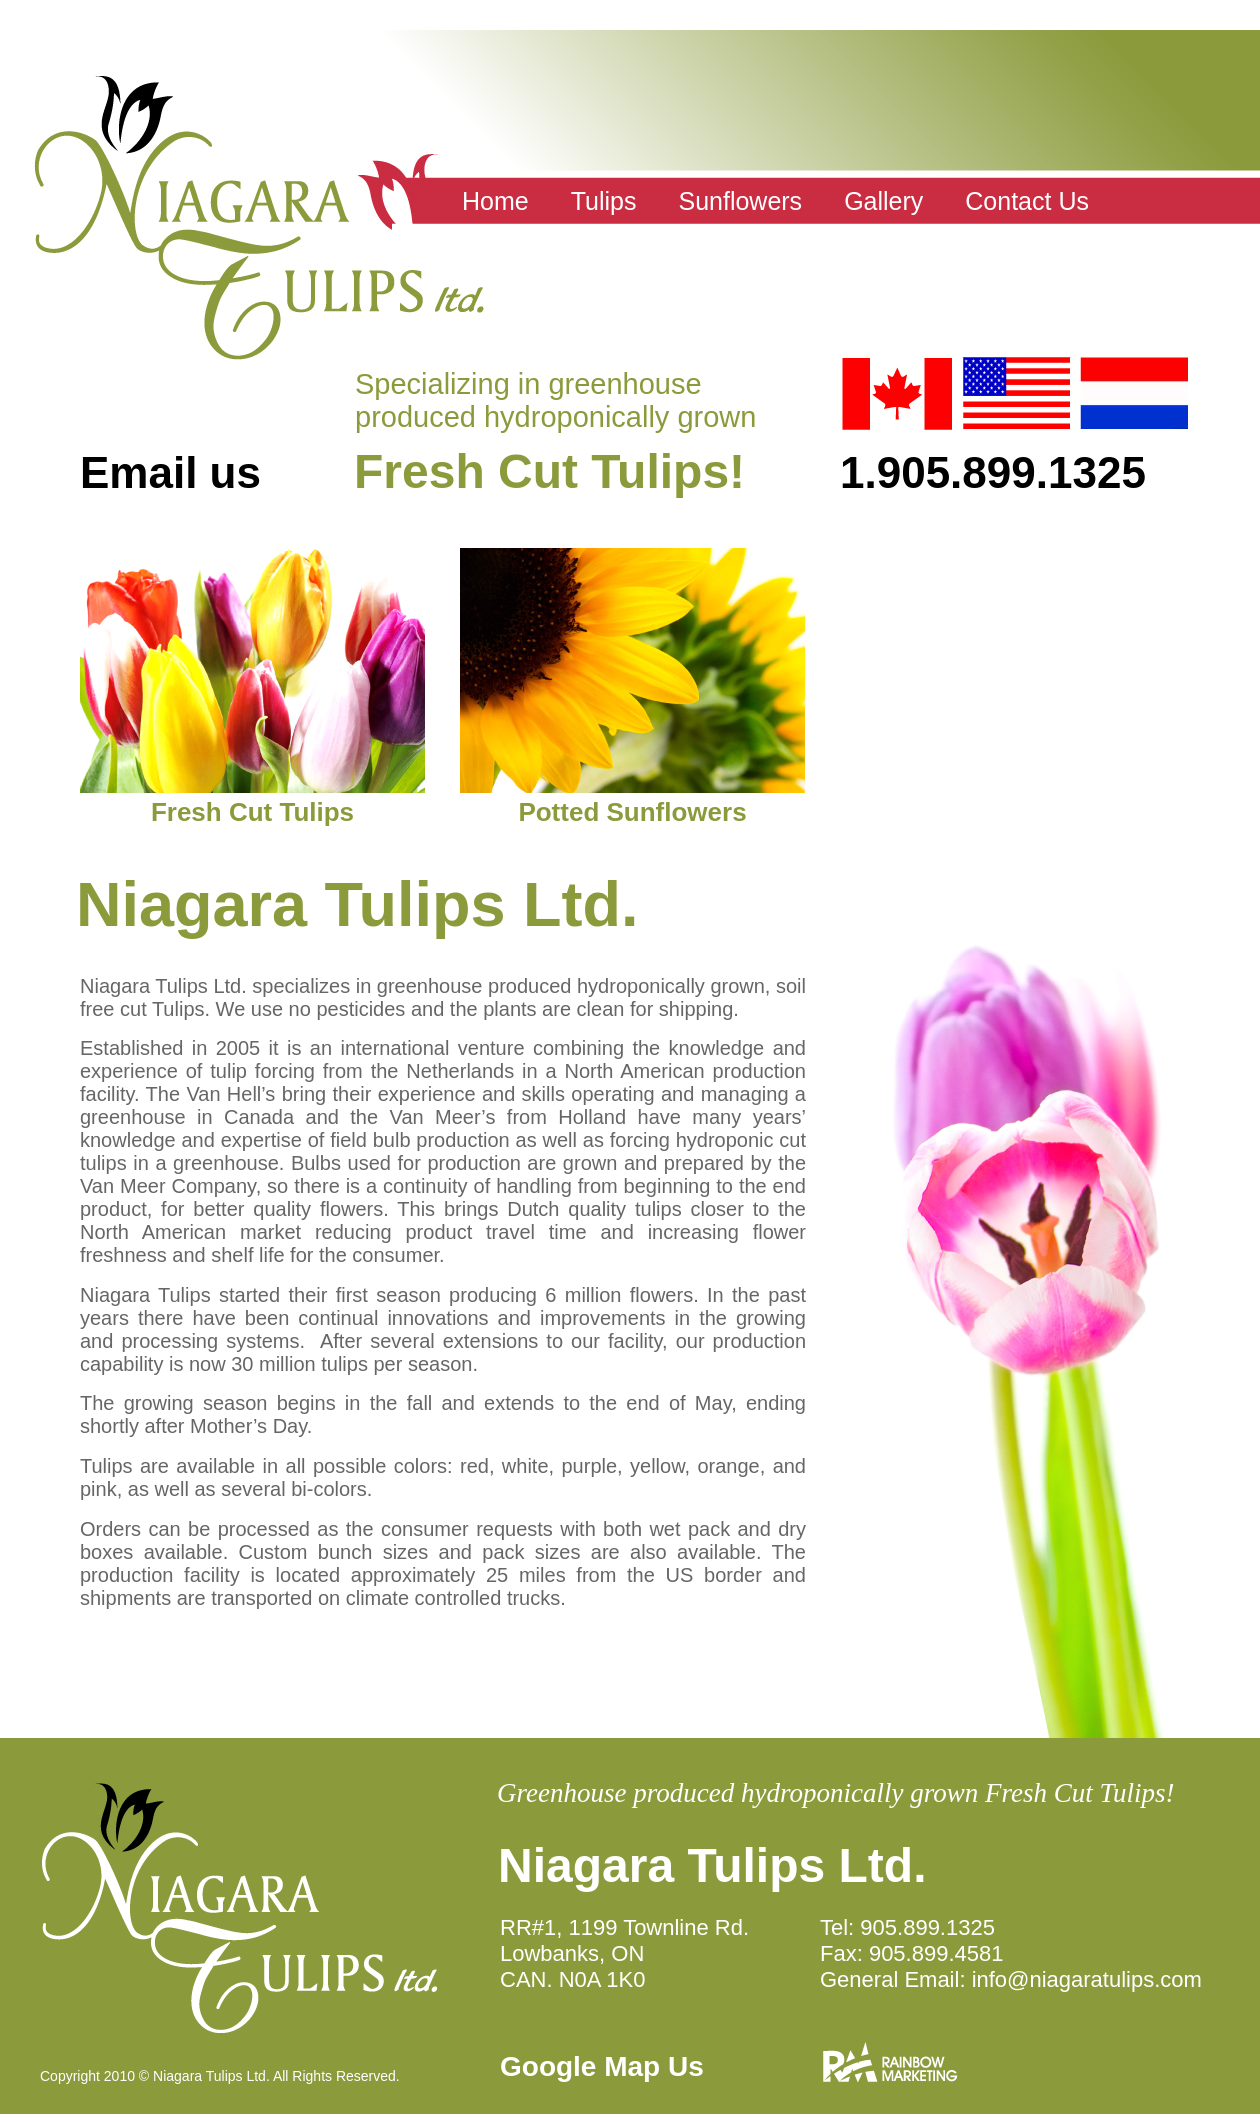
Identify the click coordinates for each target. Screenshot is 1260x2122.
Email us (170, 472)
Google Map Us (602, 2066)
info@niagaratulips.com (1087, 1979)
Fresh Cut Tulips (252, 812)
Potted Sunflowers (632, 812)
